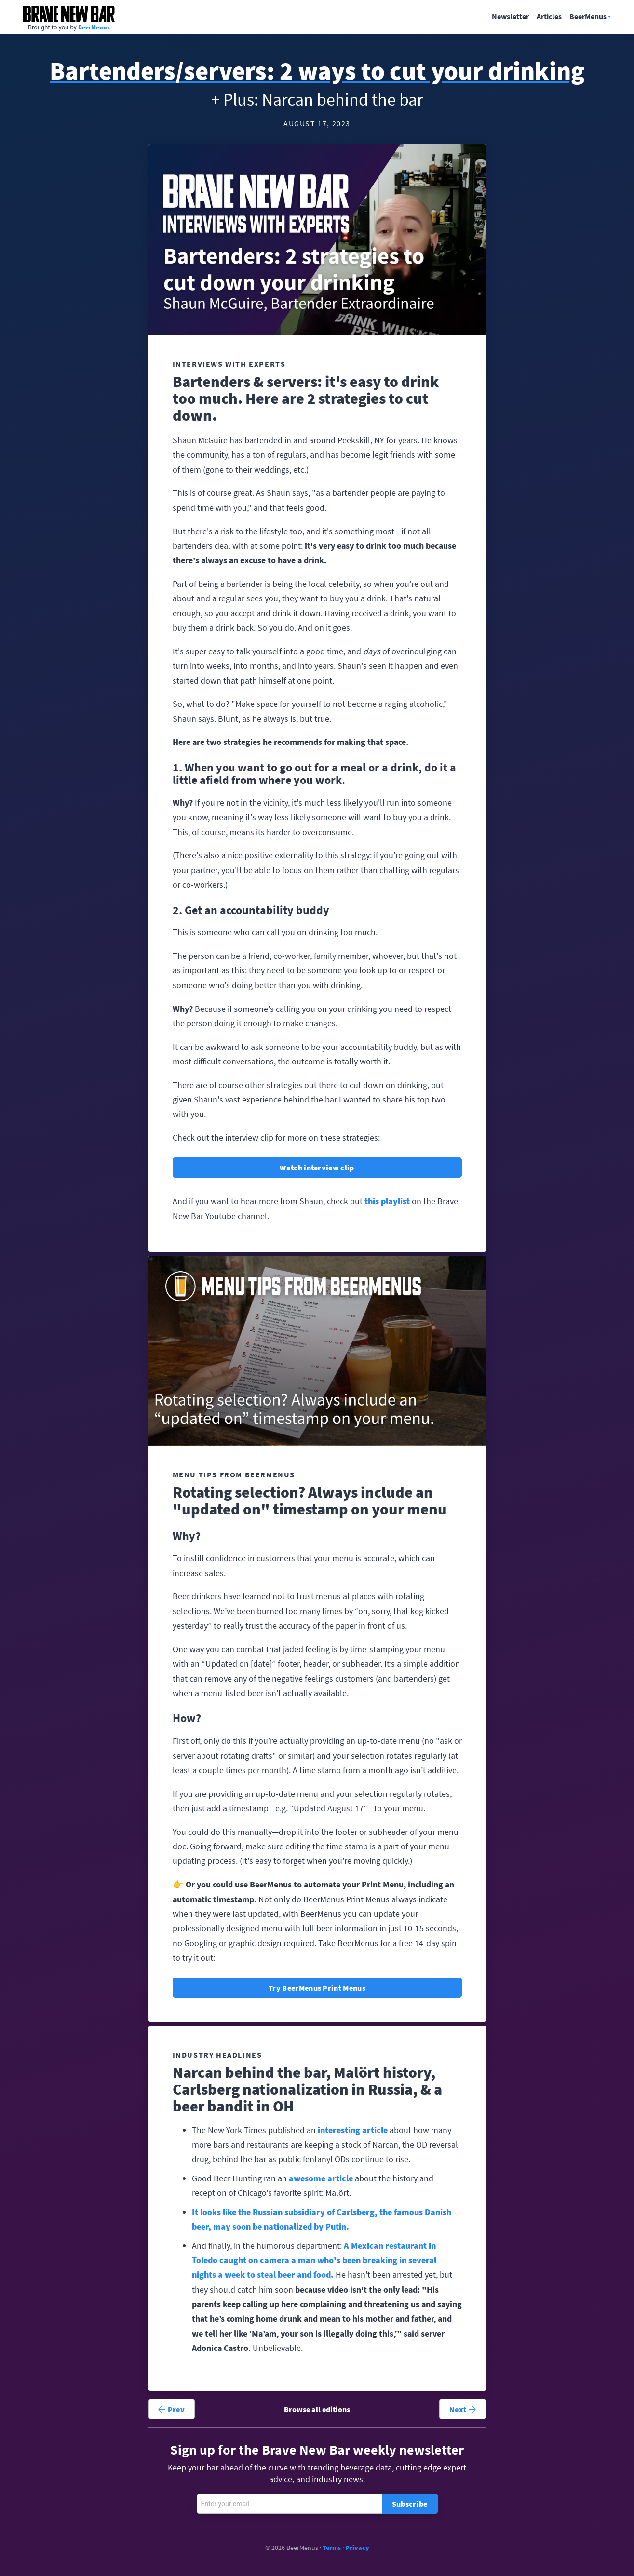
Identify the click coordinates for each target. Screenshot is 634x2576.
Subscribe (410, 2504)
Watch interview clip (317, 1167)
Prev (171, 2409)
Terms (332, 2547)
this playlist (387, 1201)
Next (462, 2409)
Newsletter (510, 17)
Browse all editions (317, 2409)
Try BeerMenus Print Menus (317, 1987)
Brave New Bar (69, 14)
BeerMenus (94, 27)
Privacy (357, 2547)
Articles (549, 17)
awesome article (321, 2178)
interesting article (353, 2130)
